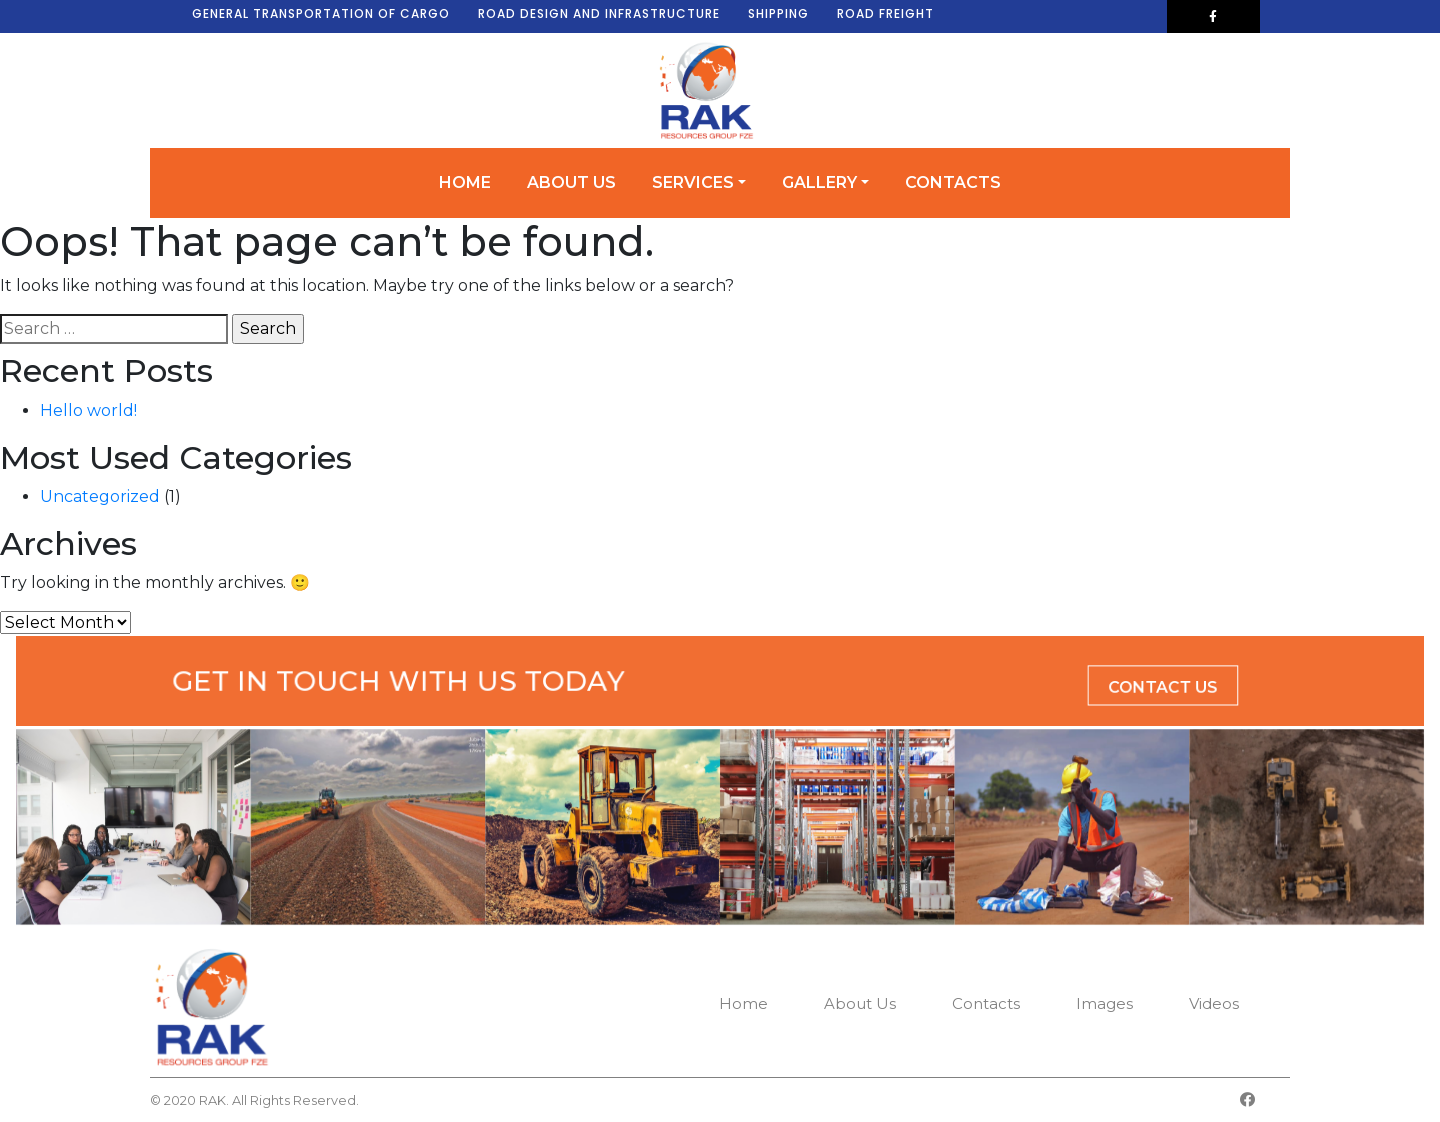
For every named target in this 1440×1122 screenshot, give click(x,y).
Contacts (953, 182)
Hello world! (88, 410)
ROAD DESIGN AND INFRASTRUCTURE (599, 13)
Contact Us (1016, 685)
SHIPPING (778, 13)
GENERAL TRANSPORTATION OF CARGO (321, 13)
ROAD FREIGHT (885, 13)
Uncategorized (100, 496)
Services (693, 182)
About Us (571, 182)
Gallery (819, 182)
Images (1104, 1003)
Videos (1214, 1003)
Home (465, 182)
